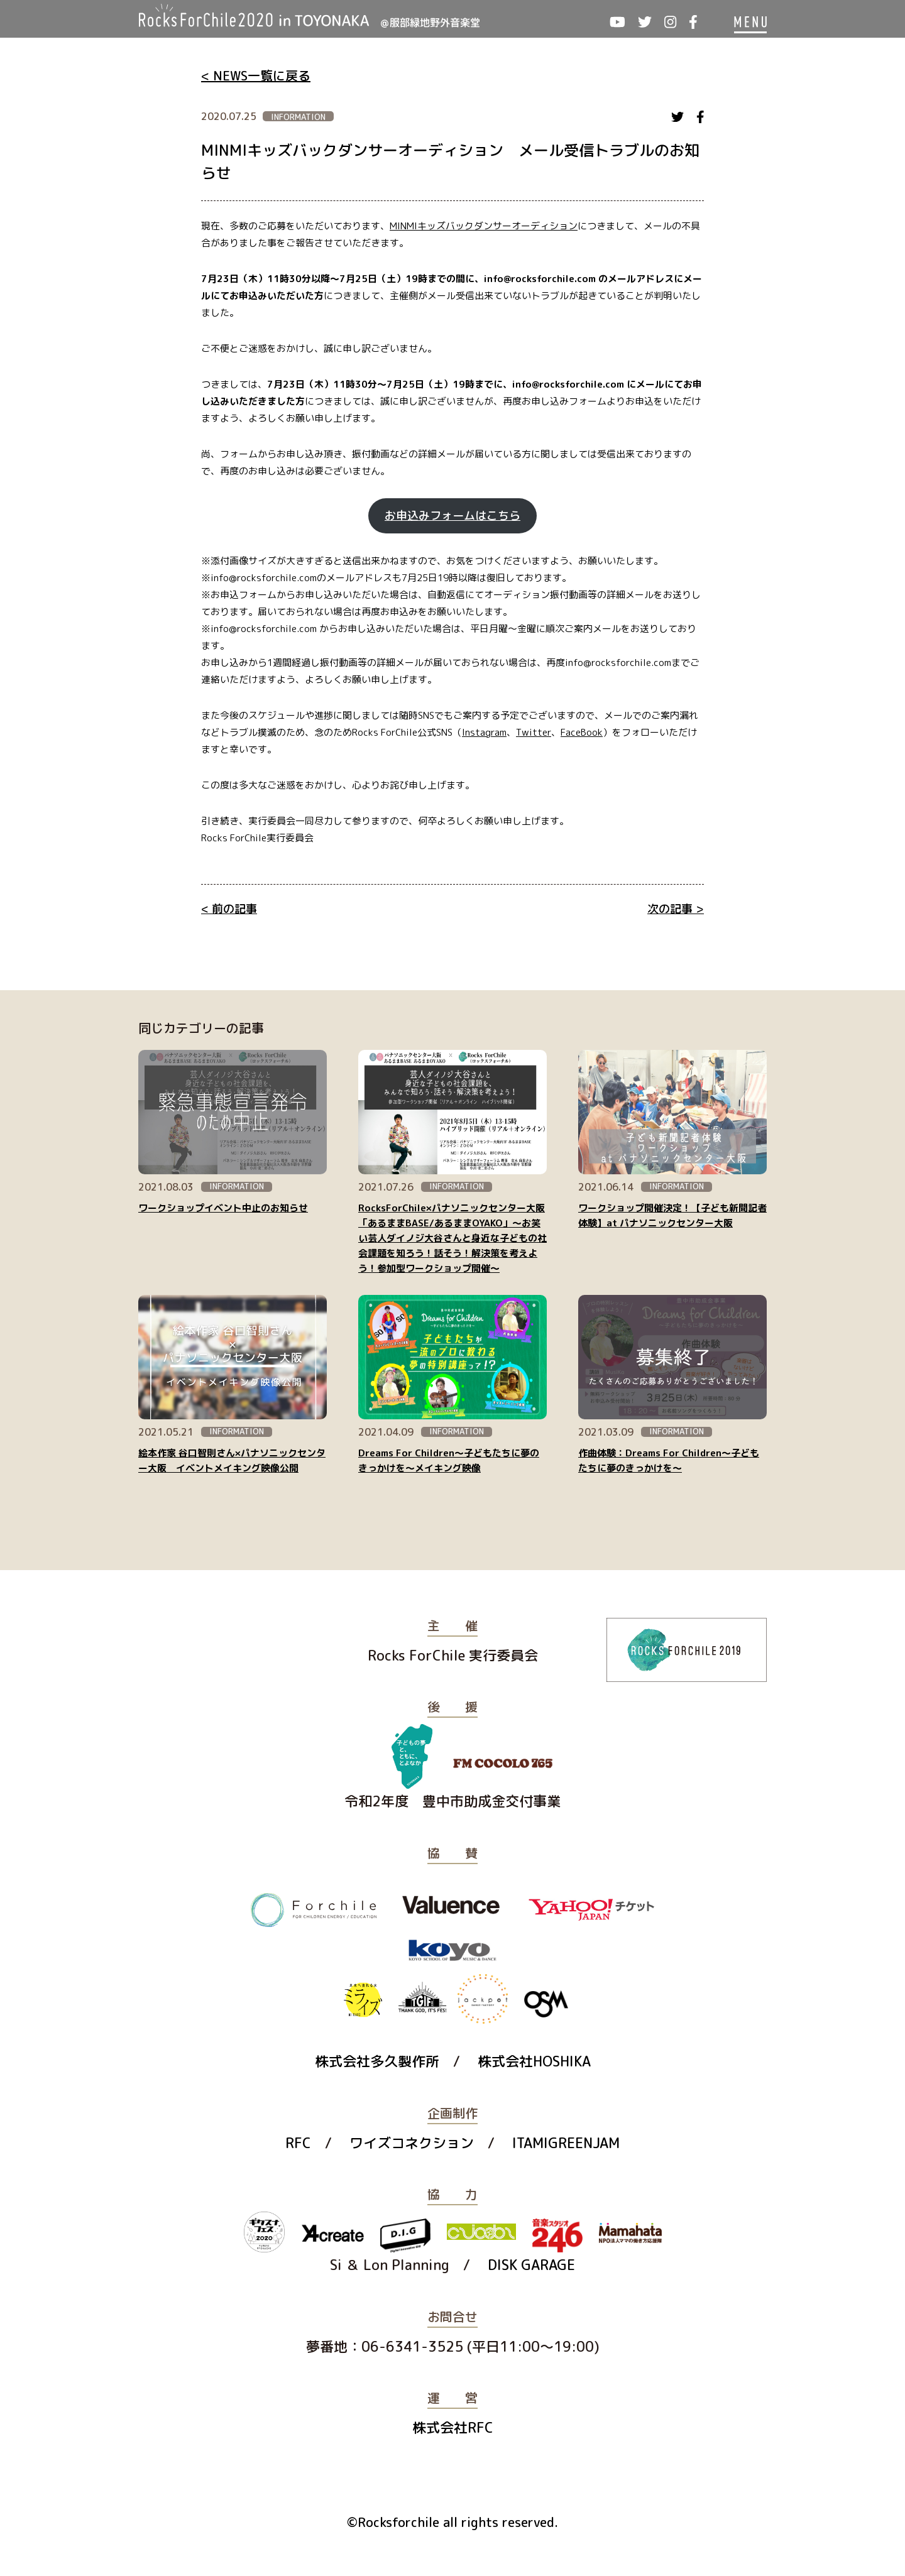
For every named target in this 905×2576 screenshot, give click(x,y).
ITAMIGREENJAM (566, 2143)
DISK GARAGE (531, 2264)
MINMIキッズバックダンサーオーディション (484, 225)
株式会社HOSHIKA (534, 2061)
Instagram (484, 732)
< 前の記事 (229, 909)
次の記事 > (675, 909)
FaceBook (582, 732)
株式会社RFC (452, 2427)
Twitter (533, 732)
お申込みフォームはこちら (452, 515)
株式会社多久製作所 (377, 2061)
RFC (298, 2143)
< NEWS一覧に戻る (255, 75)
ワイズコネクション (411, 2143)
